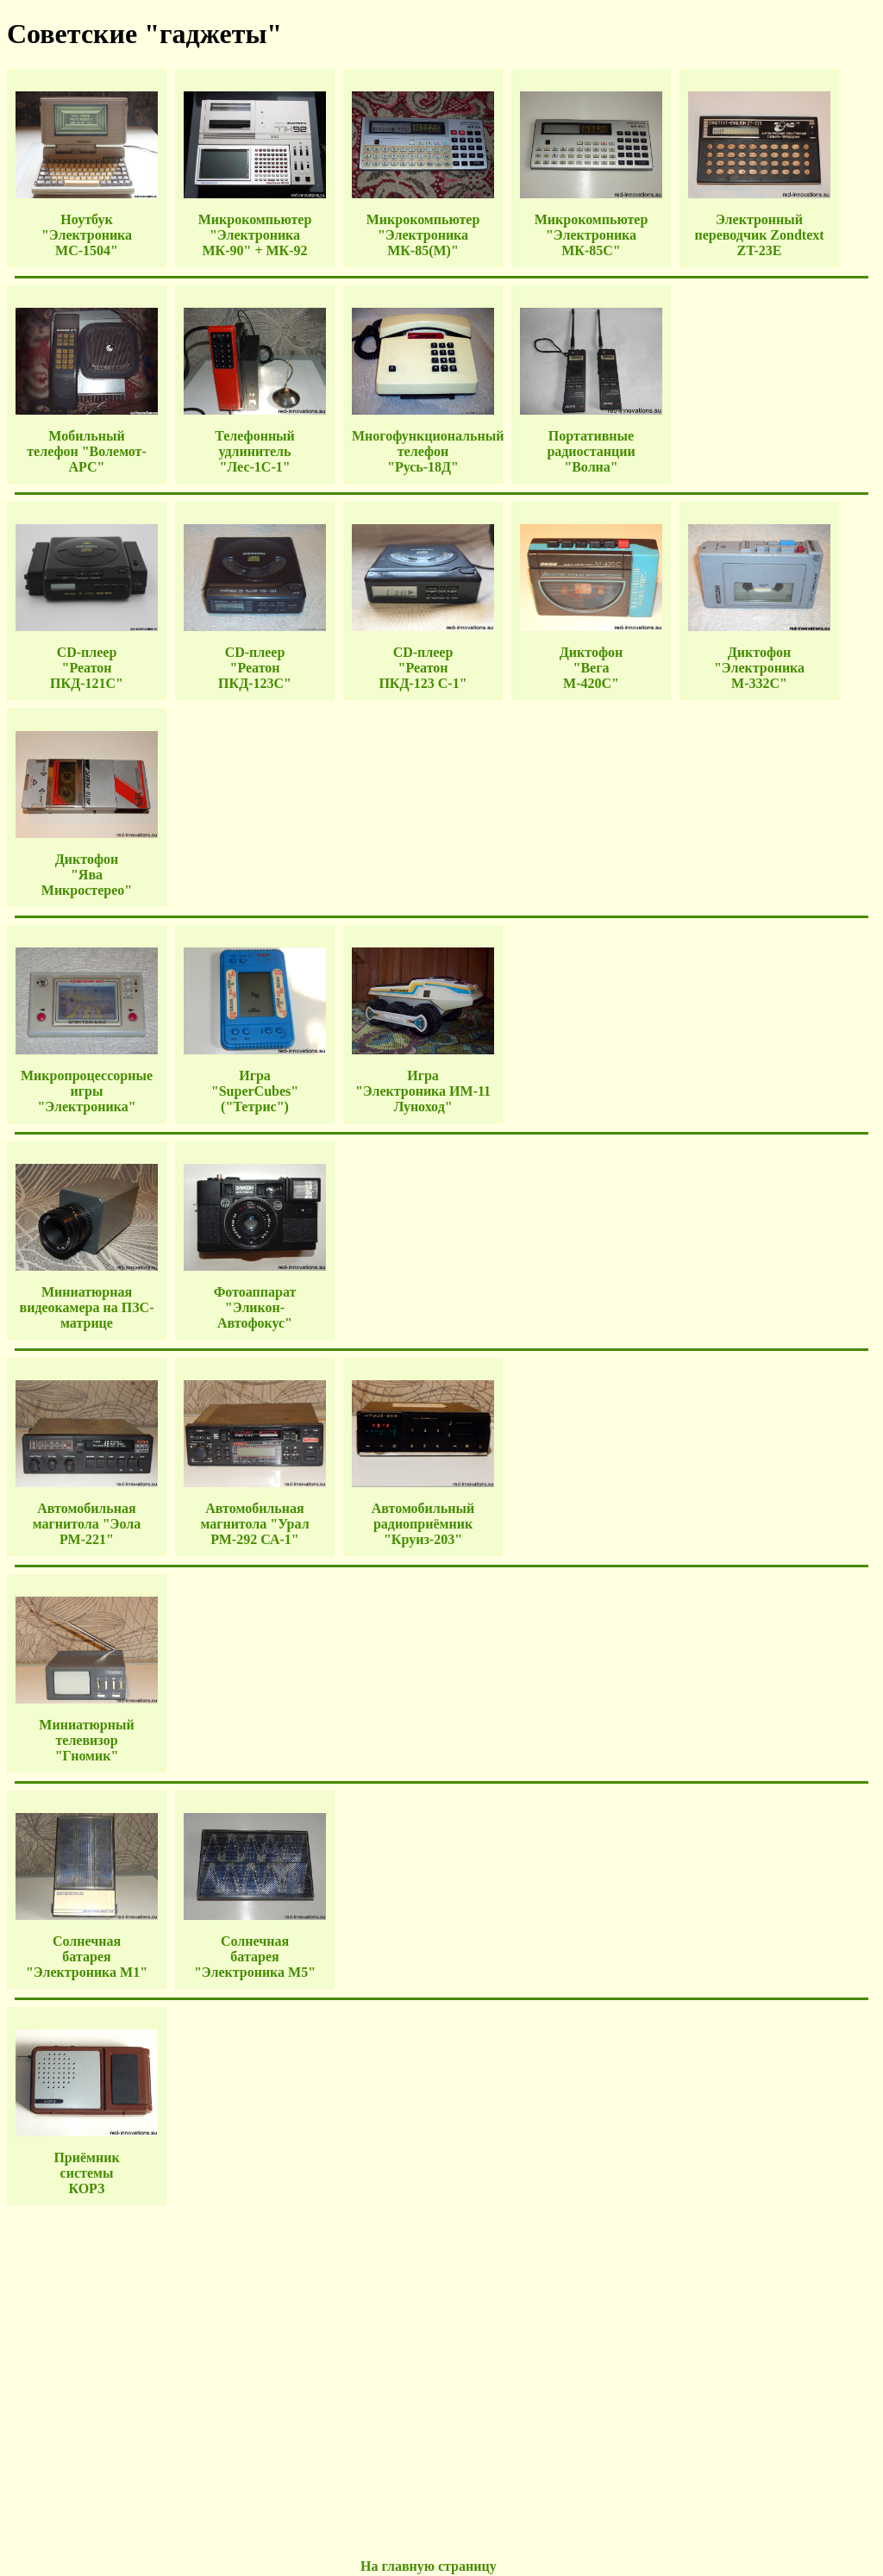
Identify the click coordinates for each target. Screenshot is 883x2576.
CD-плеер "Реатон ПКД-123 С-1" (423, 668)
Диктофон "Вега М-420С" (591, 668)
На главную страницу (428, 2566)
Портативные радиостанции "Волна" (591, 451)
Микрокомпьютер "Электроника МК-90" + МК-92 (255, 235)
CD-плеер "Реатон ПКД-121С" (86, 668)
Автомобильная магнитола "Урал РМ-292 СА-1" (254, 1524)
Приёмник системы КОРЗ (86, 2173)
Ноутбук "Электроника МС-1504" (86, 235)
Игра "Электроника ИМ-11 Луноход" (423, 1091)
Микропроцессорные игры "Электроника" (87, 1091)
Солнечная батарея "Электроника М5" (255, 1956)
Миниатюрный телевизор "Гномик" (86, 1740)
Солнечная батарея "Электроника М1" (86, 1956)
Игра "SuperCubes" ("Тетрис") (254, 1091)
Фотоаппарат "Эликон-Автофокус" (255, 1307)
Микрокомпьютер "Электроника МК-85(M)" (423, 235)
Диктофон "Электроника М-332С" (759, 668)
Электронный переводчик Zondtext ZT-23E (759, 235)
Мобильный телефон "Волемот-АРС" (87, 451)
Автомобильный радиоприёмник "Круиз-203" (423, 1524)
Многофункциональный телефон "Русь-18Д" (428, 451)
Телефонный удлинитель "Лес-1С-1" (255, 451)
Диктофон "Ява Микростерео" (86, 874)
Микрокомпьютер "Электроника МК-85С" (591, 235)
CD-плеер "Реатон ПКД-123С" (254, 668)
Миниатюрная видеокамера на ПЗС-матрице (87, 1307)
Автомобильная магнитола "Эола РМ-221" (87, 1524)
